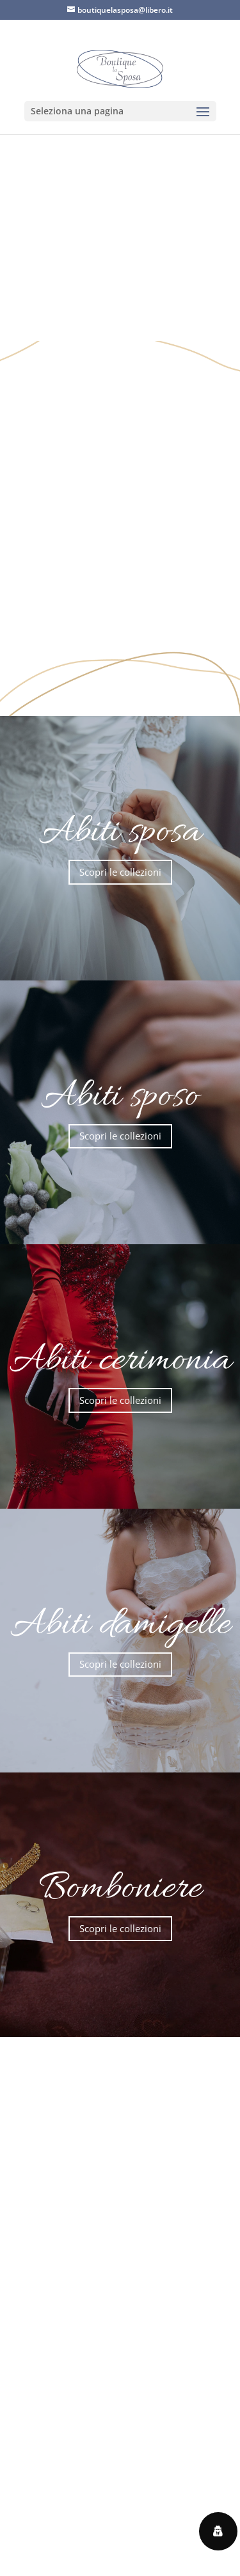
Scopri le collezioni (120, 871)
